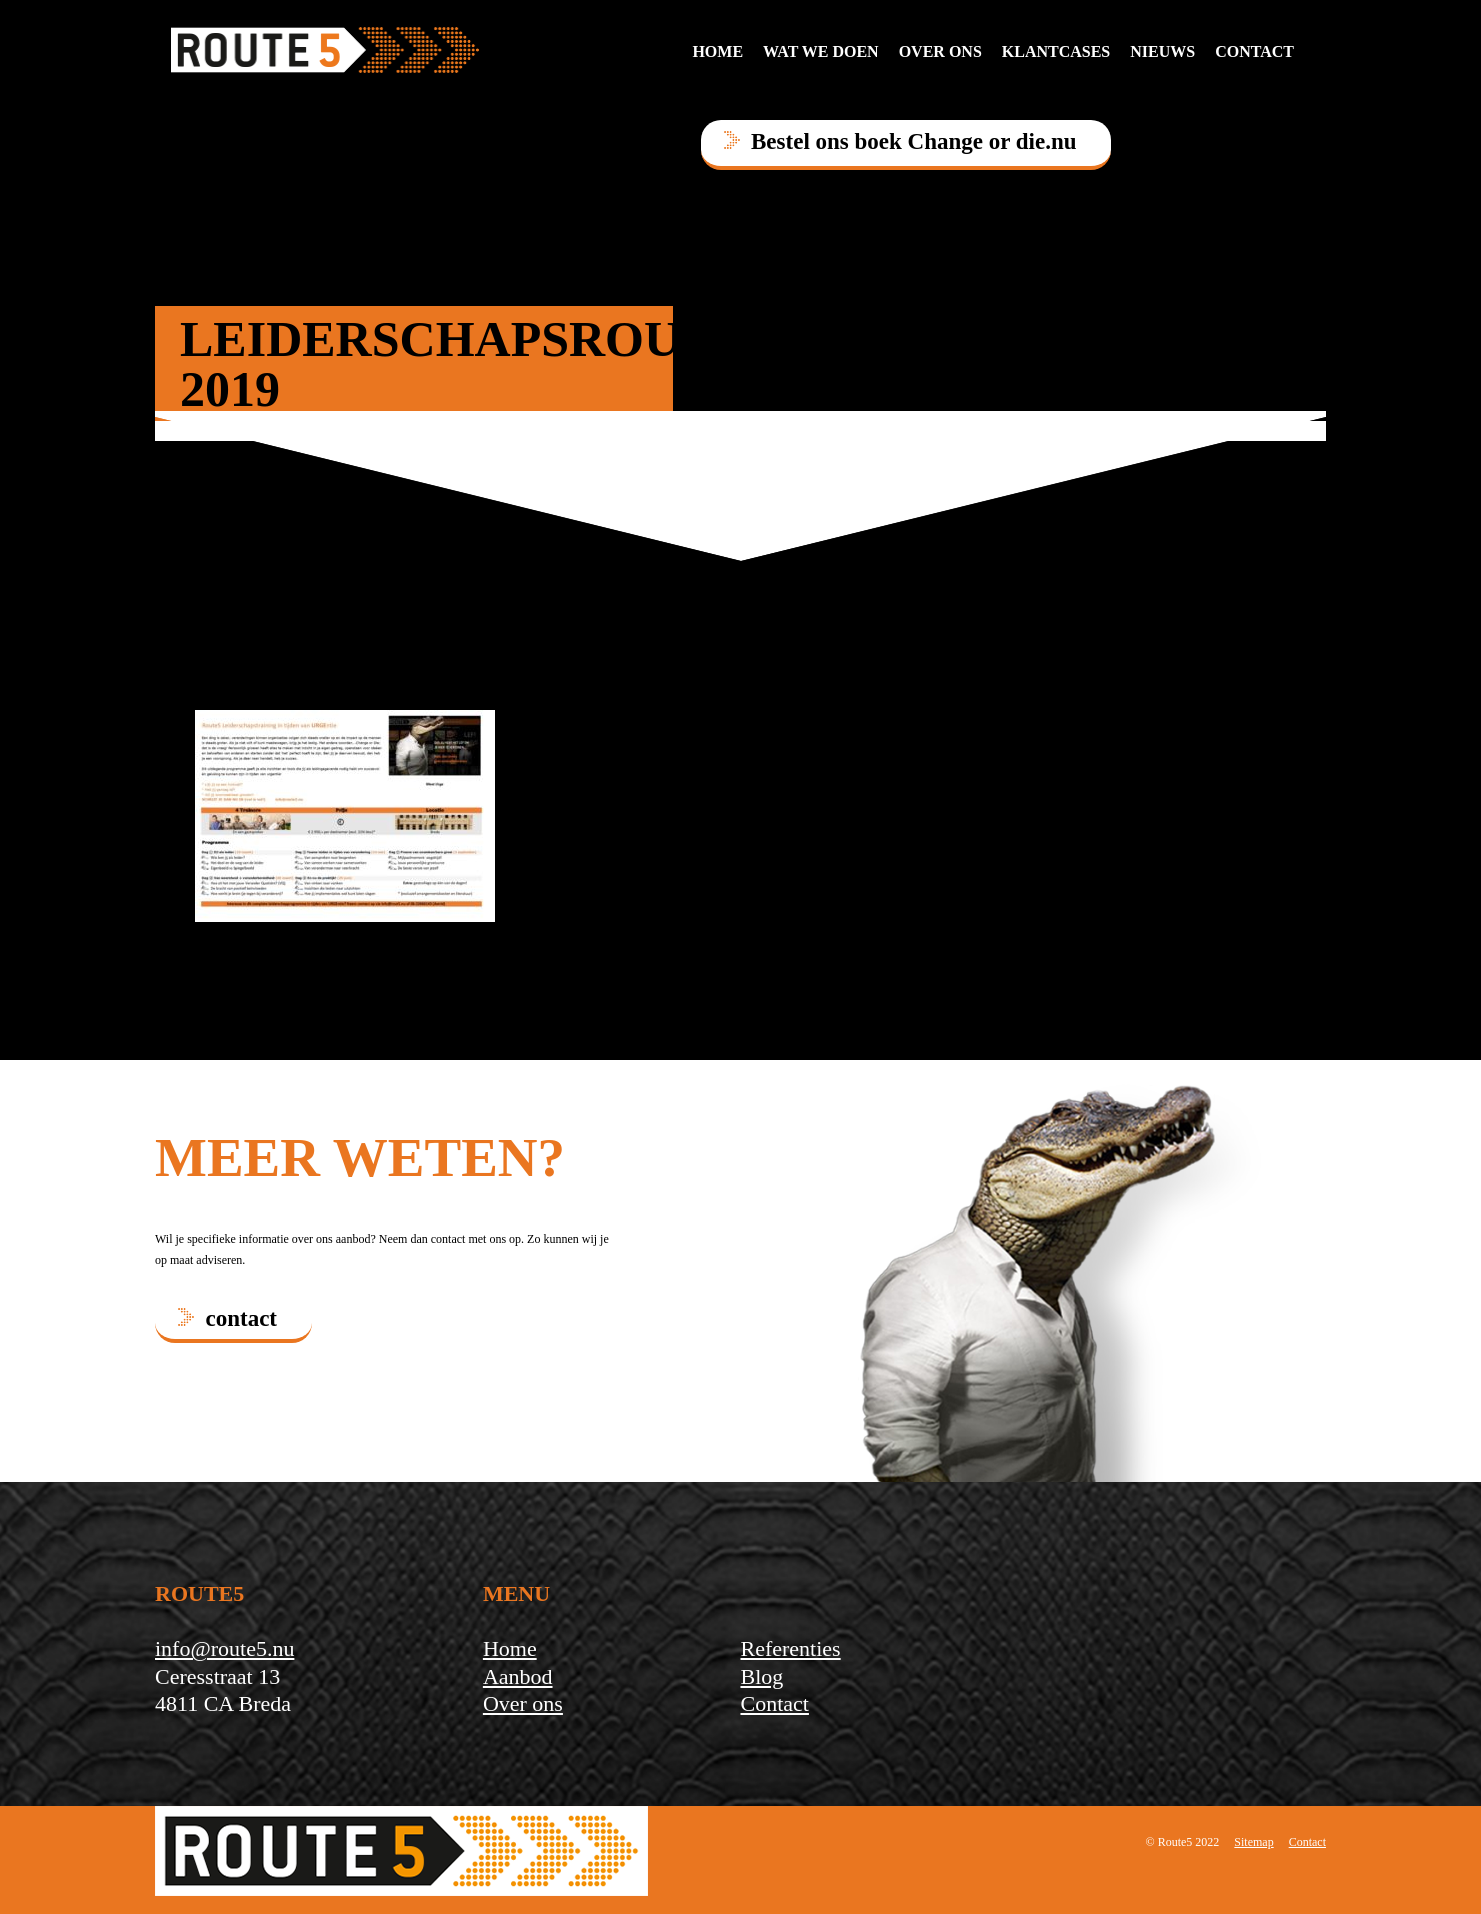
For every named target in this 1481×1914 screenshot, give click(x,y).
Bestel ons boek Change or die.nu (913, 141)
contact (1254, 51)
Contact (774, 1703)
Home (717, 51)
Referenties (790, 1648)
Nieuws (1162, 51)
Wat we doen (821, 51)
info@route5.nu (224, 1648)
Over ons (940, 51)
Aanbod (518, 1676)
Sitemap (1253, 1842)
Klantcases (1056, 51)
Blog (761, 1676)
